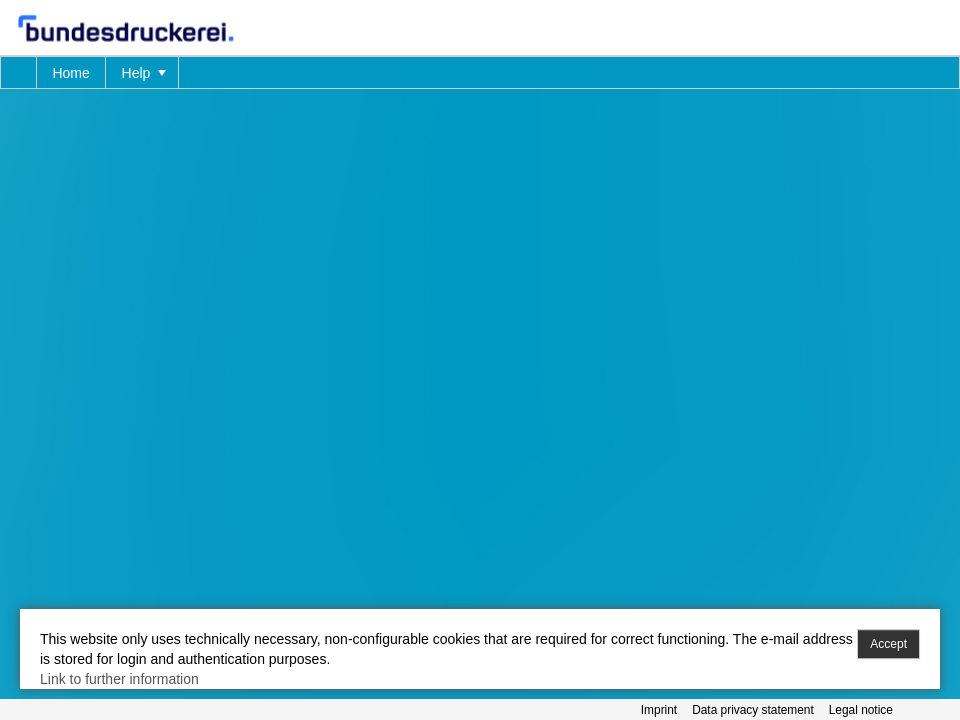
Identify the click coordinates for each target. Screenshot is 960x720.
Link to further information (119, 679)
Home (70, 73)
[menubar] (480, 72)
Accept (888, 644)
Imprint (659, 710)
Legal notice (861, 710)
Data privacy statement (753, 710)
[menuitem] (19, 72)
